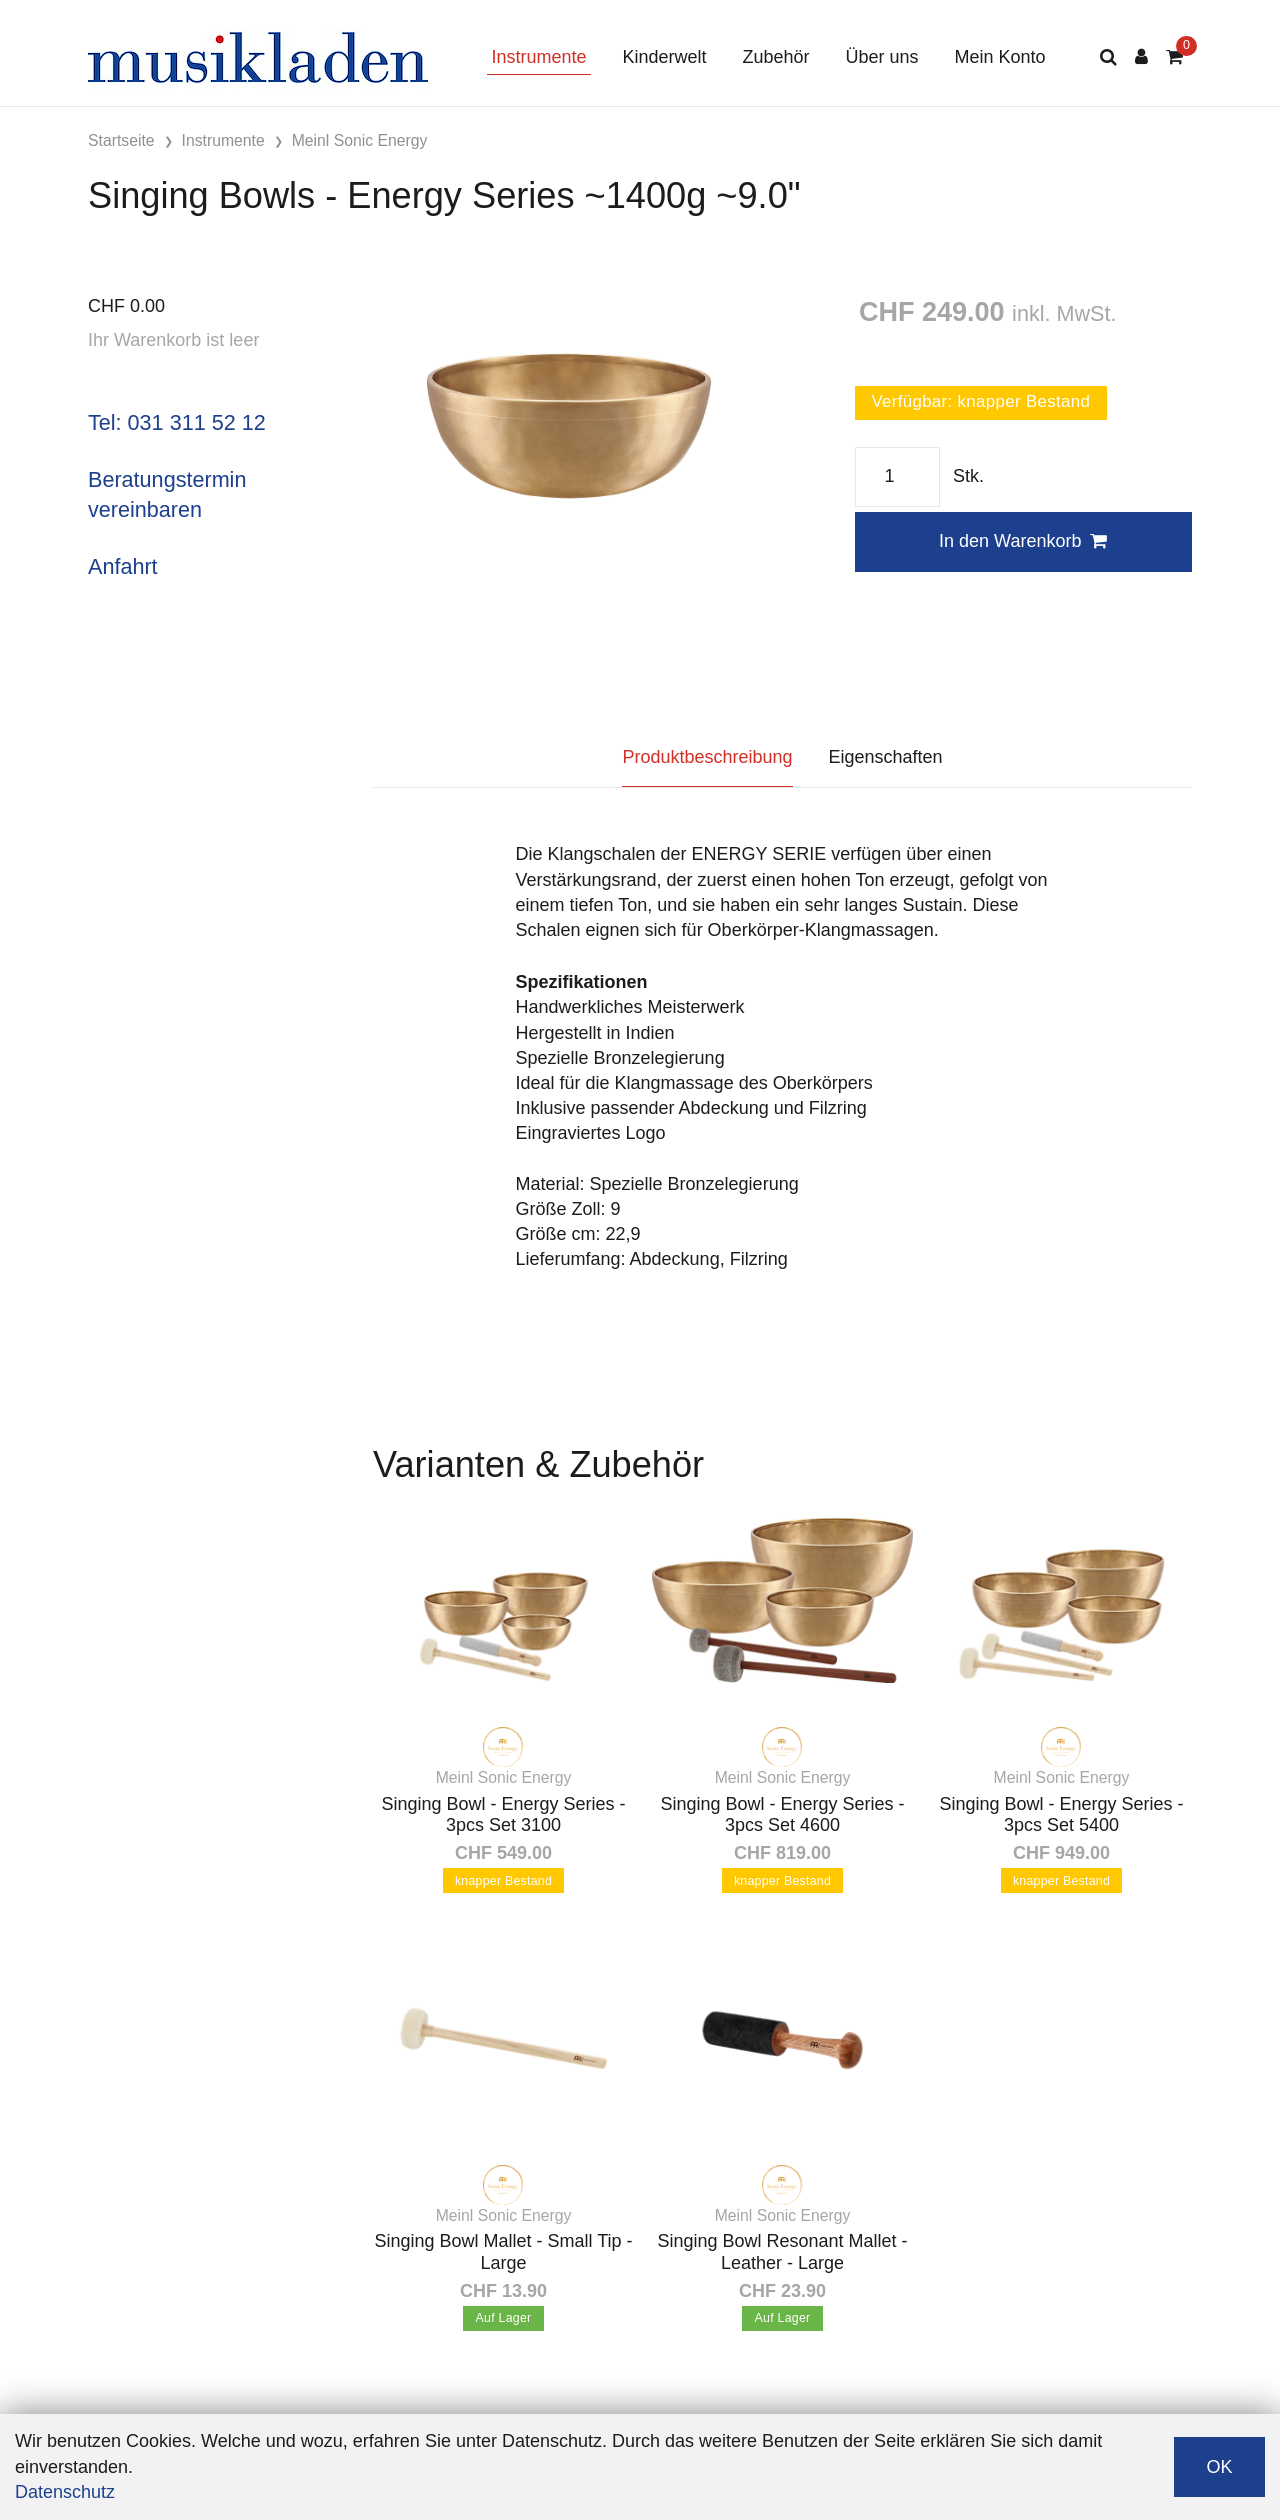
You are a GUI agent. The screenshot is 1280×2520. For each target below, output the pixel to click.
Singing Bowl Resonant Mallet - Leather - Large (782, 2252)
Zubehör (775, 57)
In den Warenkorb (1023, 541)
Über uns (882, 57)
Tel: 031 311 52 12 (177, 422)
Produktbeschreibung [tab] (707, 757)
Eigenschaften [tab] (886, 757)
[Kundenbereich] (1141, 57)
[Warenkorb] (1174, 57)
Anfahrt (123, 566)
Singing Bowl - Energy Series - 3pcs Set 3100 (503, 1815)
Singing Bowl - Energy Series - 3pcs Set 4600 (782, 1815)
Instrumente (538, 57)
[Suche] (1108, 57)
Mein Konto (1000, 57)
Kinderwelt (664, 57)
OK (1219, 2467)
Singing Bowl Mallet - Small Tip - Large (503, 2252)
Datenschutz (65, 2492)
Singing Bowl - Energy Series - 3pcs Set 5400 (1061, 1815)
